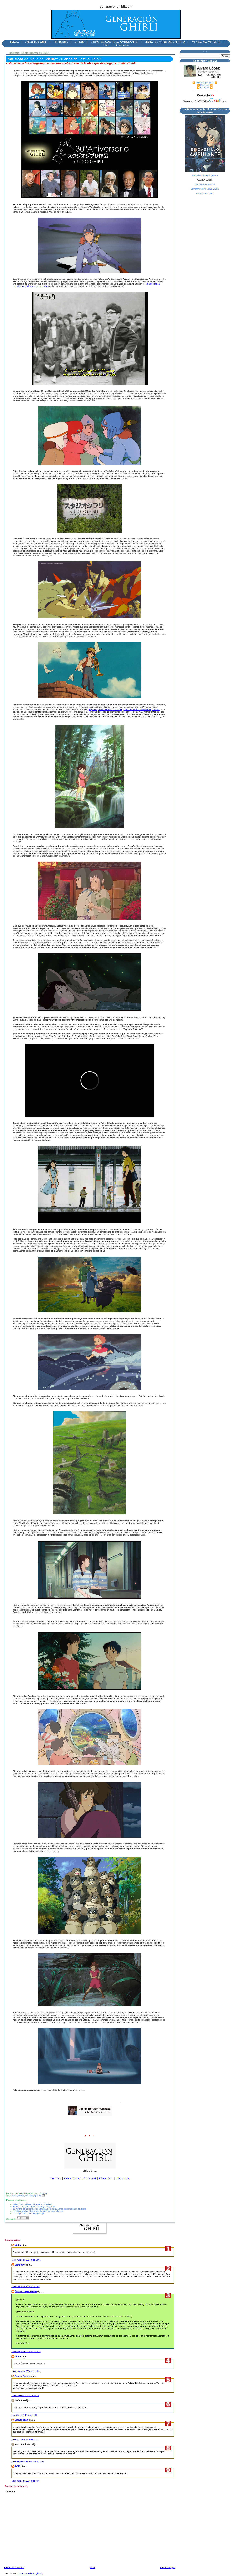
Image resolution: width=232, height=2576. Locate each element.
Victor (18, 2245)
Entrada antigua (167, 2567)
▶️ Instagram (203, 87)
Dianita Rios (21, 2420)
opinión (37, 2196)
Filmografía (61, 41)
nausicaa (29, 2196)
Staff (106, 45)
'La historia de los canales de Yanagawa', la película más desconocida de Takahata (49, 2209)
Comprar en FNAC (205, 193)
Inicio (92, 2567)
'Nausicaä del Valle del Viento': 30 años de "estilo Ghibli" (54, 59)
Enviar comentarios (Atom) (29, 2573)
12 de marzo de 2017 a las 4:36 (25, 2481)
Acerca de (122, 45)
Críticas (79, 41)
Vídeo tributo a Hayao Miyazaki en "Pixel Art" (32, 2204)
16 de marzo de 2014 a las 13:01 (26, 2260)
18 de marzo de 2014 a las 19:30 (26, 2371)
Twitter (55, 2178)
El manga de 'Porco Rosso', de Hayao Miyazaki (34, 2206)
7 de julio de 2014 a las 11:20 (24, 2415)
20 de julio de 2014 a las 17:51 (25, 2439)
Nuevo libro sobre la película (205, 175)
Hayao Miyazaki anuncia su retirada (105, 709)
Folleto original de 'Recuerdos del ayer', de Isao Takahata (38, 2211)
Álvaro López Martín (26, 2291)
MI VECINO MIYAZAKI (206, 41)
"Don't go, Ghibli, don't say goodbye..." (30, 2213)
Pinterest (89, 2178)
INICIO (14, 41)
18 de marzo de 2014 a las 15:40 (26, 2352)
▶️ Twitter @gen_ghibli (203, 82)
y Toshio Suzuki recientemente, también (141, 709)
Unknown (20, 2264)
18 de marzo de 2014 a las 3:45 (25, 2287)
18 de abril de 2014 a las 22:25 (25, 2395)
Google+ (106, 2178)
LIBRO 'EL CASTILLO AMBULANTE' (114, 41)
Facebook (71, 2178)
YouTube (122, 2178)
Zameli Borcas (22, 2376)
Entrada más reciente (14, 2567)
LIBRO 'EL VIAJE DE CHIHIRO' (165, 41)
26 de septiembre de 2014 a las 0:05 (27, 2461)
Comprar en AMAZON (205, 184)
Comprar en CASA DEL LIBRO (205, 189)
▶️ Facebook (203, 85)
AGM (17, 2466)
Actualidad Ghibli (36, 41)
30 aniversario (18, 2196)
